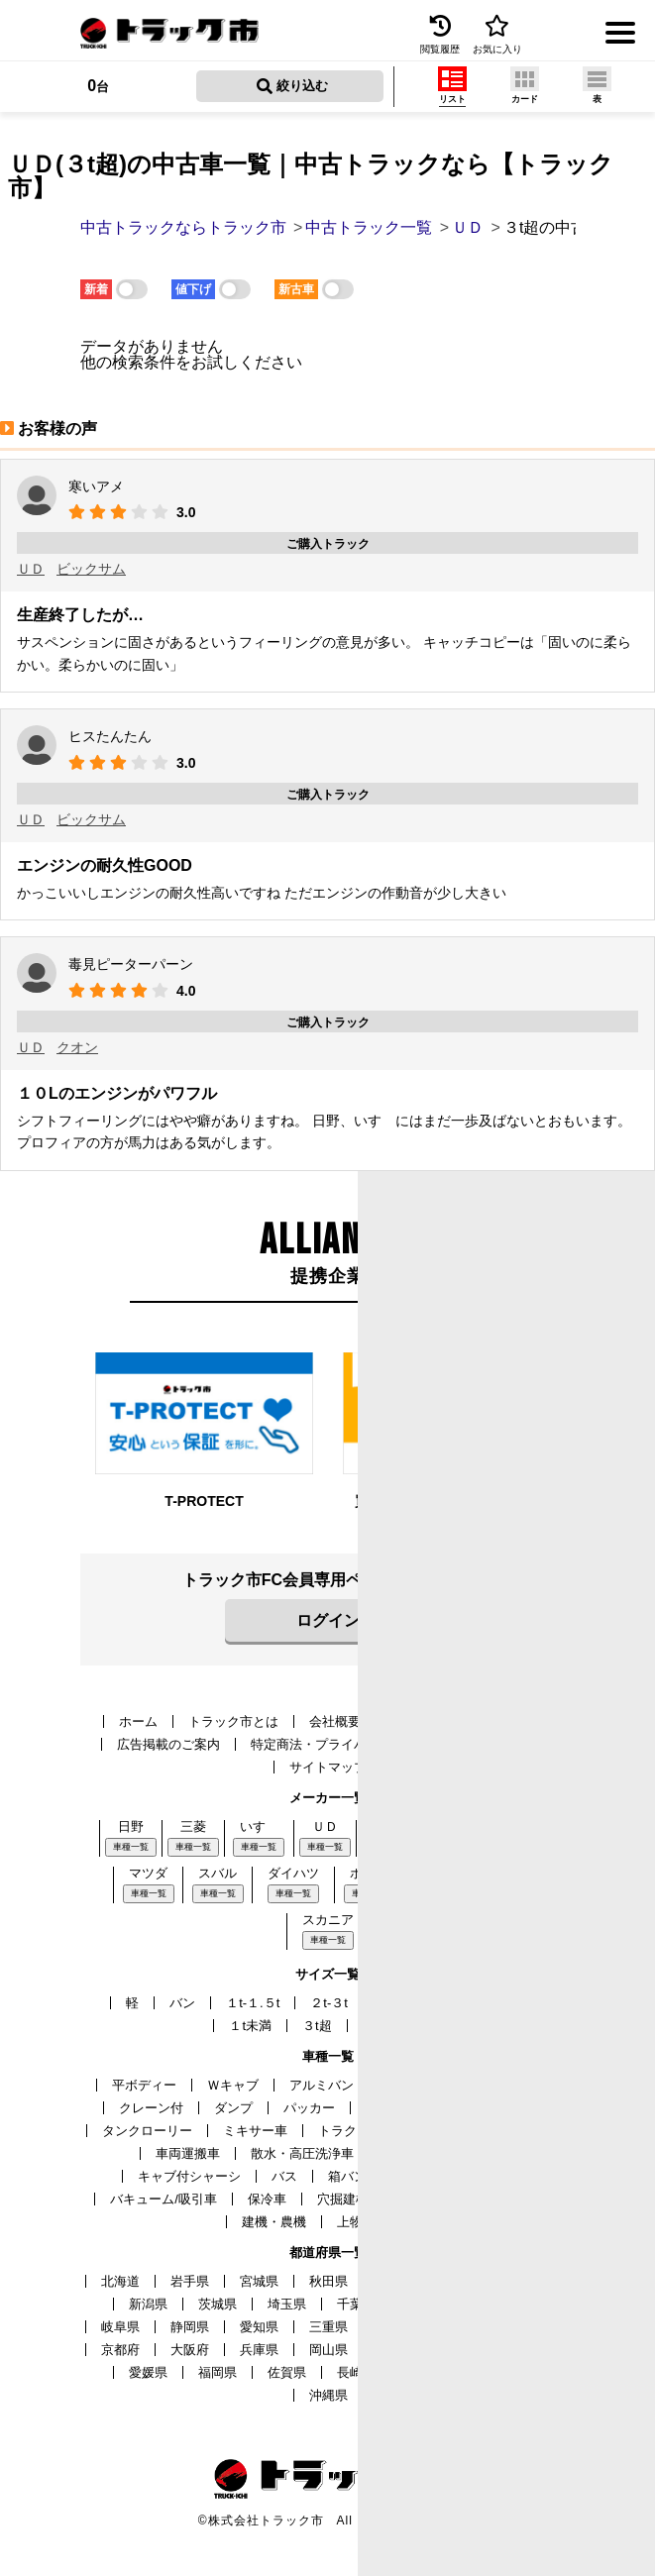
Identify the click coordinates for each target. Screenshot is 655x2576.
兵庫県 (259, 2349)
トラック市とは (233, 1721)
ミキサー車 (255, 2130)
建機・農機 (274, 2221)
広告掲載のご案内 (168, 1744)
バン (182, 2002)
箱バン (347, 2176)
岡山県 (328, 2349)
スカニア (328, 1919)
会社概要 (335, 1721)
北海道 (120, 2281)
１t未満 (250, 2025)
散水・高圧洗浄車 (302, 2153)
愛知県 (259, 2326)
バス (284, 2176)
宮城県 (259, 2281)
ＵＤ (31, 569)
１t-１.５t (252, 2002)
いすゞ (259, 1826)
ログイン (328, 1620)
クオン (77, 1047)
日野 (131, 1826)
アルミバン (321, 2085)
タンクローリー (147, 2130)
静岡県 (189, 2326)
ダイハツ (293, 1873)
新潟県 (148, 2304)
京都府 (120, 2349)
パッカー (309, 2107)
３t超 (317, 2025)
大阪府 (189, 2349)
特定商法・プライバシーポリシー (347, 1744)
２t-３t (329, 2002)
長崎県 (356, 2372)
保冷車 (267, 2199)
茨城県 (217, 2304)
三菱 (193, 1826)
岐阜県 (120, 2326)
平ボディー (144, 2085)
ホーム (138, 1721)
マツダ (148, 1873)
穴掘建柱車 (349, 2199)
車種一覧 (131, 1847)
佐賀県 (287, 2372)
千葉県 (356, 2304)
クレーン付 (151, 2107)
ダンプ (233, 2107)
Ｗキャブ (233, 2085)
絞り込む (292, 86)
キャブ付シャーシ (189, 2176)
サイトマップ (328, 1767)
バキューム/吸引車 (163, 2199)
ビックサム (91, 569)
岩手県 (189, 2281)
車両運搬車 (188, 2153)
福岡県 (217, 2372)
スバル (217, 1873)
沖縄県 (328, 2395)
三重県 (328, 2326)
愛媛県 (148, 2372)
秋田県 (328, 2281)
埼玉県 (287, 2304)
